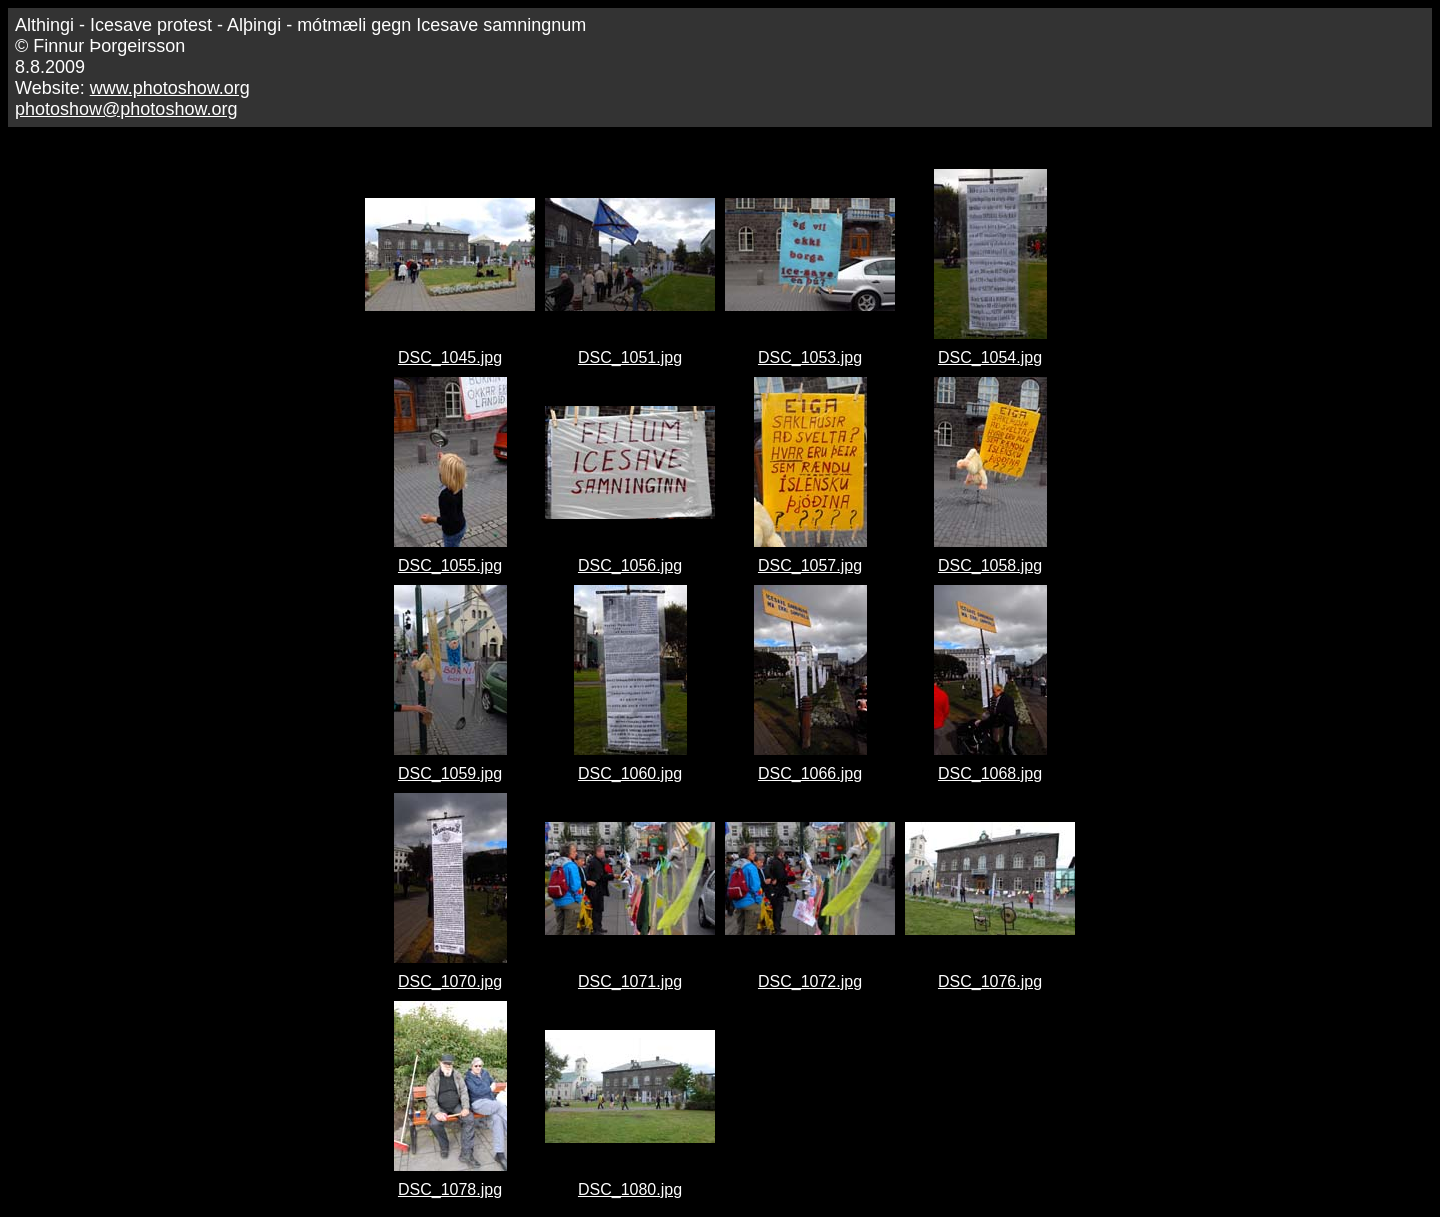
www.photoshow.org (170, 88)
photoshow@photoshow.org (126, 109)
